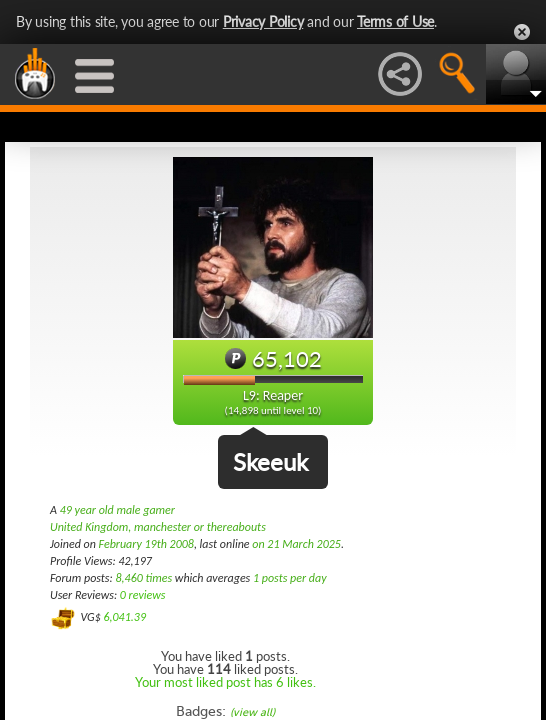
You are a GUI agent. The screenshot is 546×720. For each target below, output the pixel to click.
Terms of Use (395, 21)
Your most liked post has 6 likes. (225, 682)
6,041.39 (124, 617)
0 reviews (143, 595)
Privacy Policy (263, 21)
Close (522, 32)
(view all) (252, 712)
